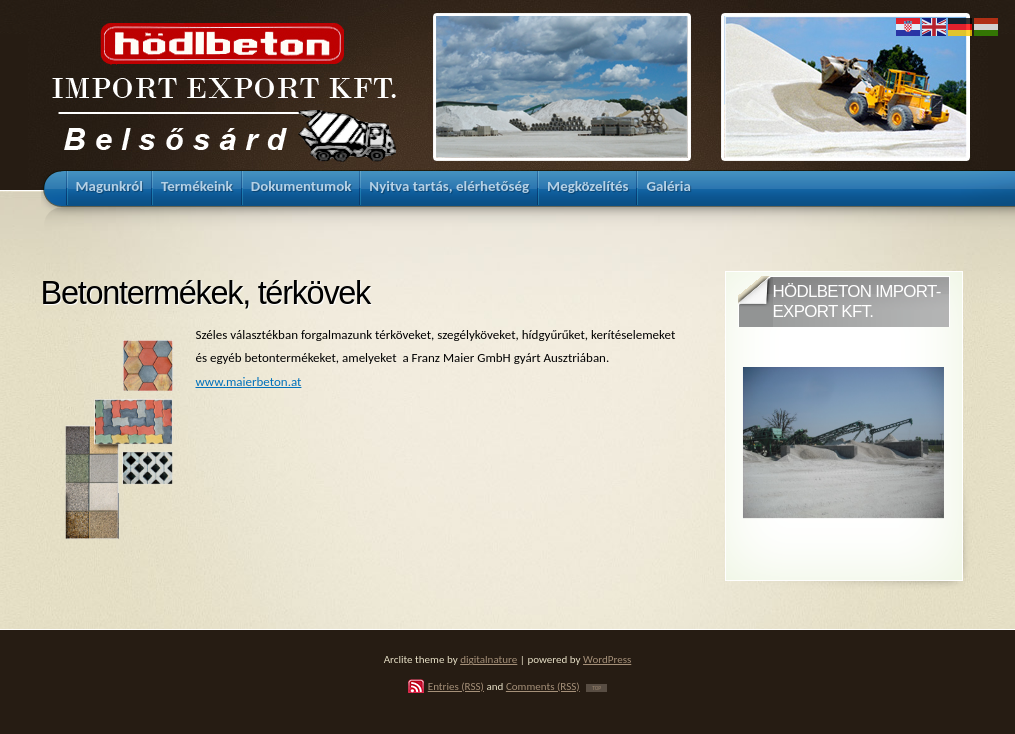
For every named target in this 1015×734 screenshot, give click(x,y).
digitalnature (488, 659)
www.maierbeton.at (249, 381)
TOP (596, 688)
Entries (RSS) (456, 686)
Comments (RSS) (543, 686)
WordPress (607, 659)
